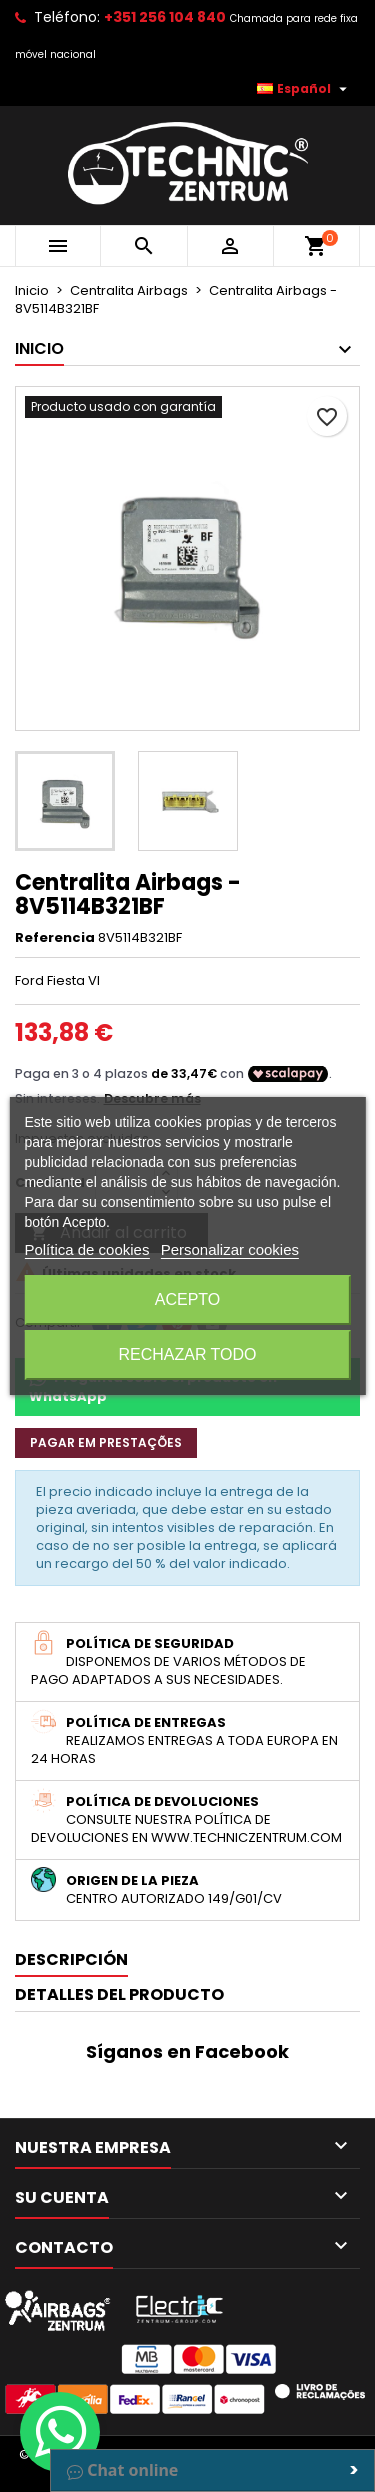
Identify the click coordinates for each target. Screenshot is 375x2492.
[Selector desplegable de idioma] (304, 89)
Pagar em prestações (106, 1442)
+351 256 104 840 (165, 17)
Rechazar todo (187, 1354)
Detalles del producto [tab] (119, 1994)
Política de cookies (86, 1249)
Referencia (55, 938)
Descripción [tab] (71, 1959)
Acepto (188, 1299)
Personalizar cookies (230, 1249)
